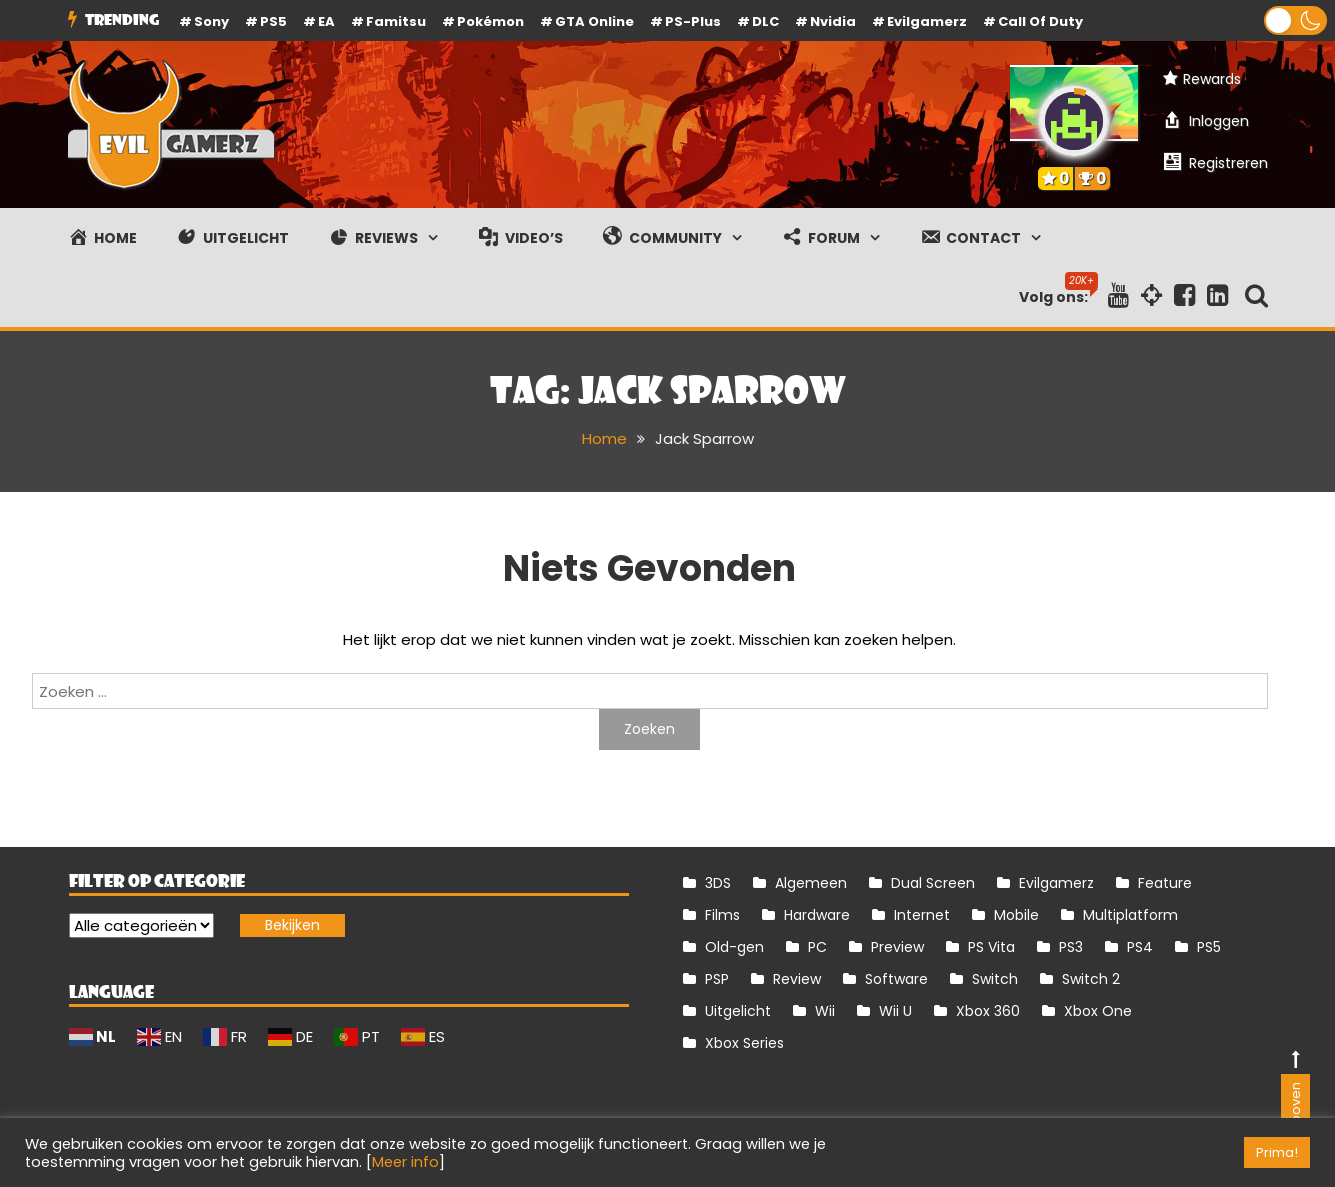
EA (326, 21)
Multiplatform (1130, 915)
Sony (211, 21)
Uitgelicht (738, 1011)
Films (722, 915)
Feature (1165, 883)
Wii (825, 1011)
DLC (765, 21)
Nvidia (833, 21)
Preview (897, 947)
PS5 (273, 21)
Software (896, 979)
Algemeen (811, 883)
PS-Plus (693, 21)
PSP (717, 979)
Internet (922, 915)
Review (797, 979)
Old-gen (734, 947)
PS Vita (991, 947)
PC (817, 947)
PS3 (1071, 947)
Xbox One (1098, 1011)
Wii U (895, 1011)
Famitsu (396, 21)
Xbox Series (744, 1043)
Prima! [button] (1277, 1152)
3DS (718, 883)
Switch (995, 979)
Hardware (817, 915)
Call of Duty (1040, 21)
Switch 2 (1091, 979)
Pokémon (490, 21)
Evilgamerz (927, 21)
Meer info (405, 1162)
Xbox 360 (988, 1011)
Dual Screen (933, 883)
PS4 (1140, 947)
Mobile (1016, 915)
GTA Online (594, 21)
